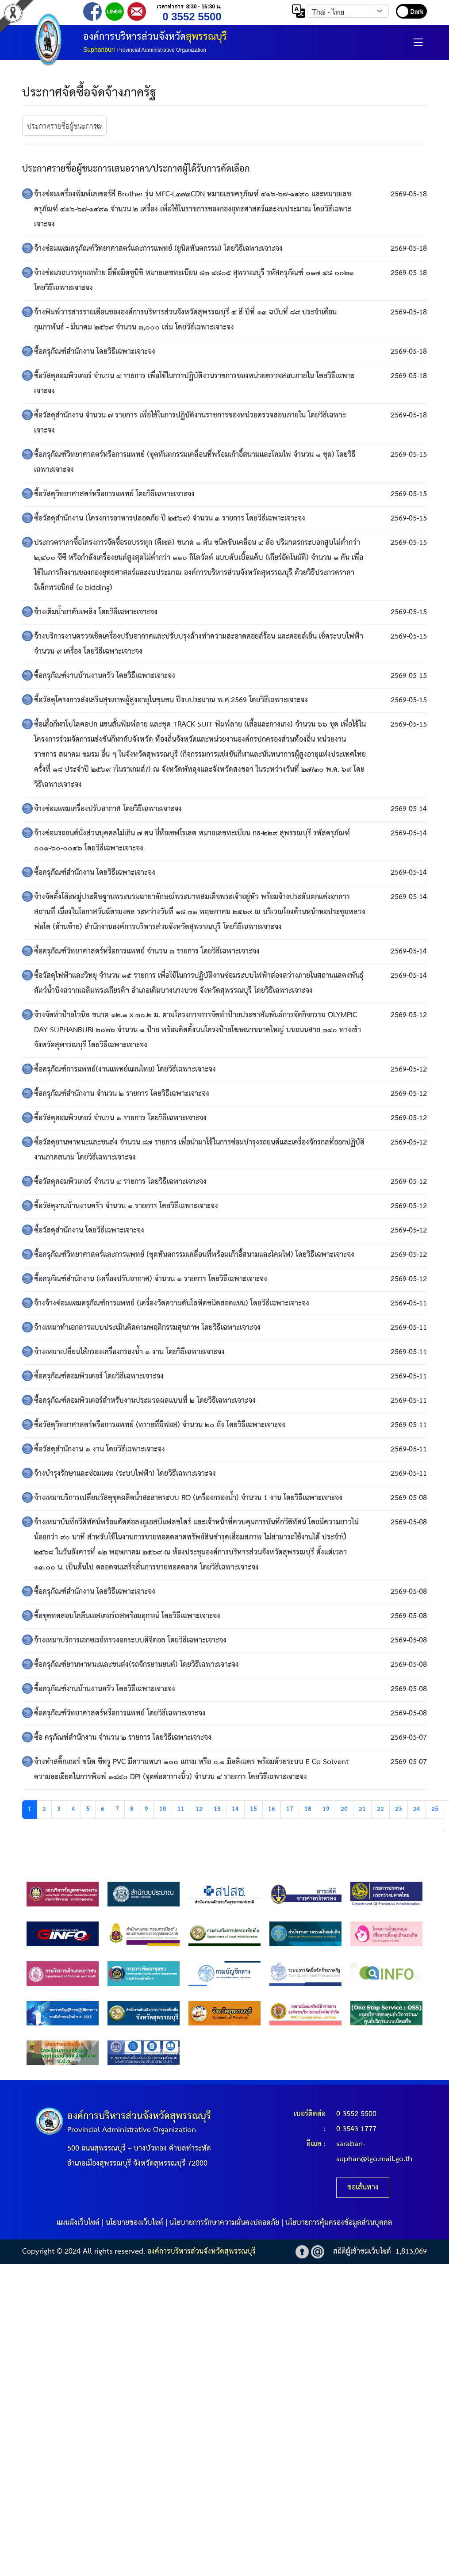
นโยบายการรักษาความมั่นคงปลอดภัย (224, 2223)
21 (362, 1809)
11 (180, 1809)
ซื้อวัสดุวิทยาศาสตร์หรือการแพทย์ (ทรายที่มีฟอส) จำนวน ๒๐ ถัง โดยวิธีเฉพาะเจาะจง (159, 1425)
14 (235, 1809)
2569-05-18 (409, 194)
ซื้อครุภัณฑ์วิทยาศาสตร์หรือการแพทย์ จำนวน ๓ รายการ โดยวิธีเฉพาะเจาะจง (147, 951)
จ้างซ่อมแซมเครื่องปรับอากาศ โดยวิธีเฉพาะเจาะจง (108, 809)
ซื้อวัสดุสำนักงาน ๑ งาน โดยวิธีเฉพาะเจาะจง (99, 1449)
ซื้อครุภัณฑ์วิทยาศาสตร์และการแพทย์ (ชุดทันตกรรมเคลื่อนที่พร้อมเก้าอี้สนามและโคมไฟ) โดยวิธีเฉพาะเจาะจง (194, 1255)
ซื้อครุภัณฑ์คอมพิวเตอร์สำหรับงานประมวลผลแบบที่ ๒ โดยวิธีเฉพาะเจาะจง (145, 1400)
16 (271, 1809)
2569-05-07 (409, 1737)
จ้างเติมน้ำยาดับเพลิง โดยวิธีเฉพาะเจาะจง (95, 612)
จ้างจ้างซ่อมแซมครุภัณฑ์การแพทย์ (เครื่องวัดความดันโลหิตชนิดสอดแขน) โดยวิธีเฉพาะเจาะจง (171, 1303)
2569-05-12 (409, 1015)
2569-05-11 (409, 1303)
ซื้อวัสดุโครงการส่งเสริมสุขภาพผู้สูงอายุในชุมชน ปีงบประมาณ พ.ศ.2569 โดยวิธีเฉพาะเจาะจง (171, 700)
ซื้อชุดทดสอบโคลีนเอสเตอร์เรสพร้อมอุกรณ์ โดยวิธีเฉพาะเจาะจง (127, 1616)
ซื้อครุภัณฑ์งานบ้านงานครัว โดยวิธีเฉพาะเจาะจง (104, 676)
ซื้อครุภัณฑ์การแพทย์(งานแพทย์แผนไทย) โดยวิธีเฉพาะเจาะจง (125, 1069)
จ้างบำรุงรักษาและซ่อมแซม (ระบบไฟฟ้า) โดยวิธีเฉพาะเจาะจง (125, 1473)
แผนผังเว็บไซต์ (78, 2223)
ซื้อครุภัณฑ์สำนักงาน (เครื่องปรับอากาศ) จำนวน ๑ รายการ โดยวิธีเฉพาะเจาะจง (150, 1279)
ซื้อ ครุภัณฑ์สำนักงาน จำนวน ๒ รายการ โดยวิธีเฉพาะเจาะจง (122, 1737)
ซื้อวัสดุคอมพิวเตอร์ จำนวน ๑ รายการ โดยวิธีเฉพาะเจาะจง (120, 1118)
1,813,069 (411, 2251)
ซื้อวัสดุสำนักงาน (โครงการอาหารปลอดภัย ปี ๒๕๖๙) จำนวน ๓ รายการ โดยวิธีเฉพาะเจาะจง (169, 518)
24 (416, 1809)
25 (434, 1809)
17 (289, 1809)
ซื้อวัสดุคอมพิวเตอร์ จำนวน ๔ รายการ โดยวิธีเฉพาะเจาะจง (120, 1182)
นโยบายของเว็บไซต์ (134, 2223)
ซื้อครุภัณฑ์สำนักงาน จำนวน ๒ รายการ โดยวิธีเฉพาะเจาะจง (121, 1094)
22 (380, 1809)
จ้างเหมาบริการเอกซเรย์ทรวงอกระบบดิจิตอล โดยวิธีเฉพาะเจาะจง (130, 1640)
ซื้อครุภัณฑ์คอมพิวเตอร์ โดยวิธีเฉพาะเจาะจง (99, 1376)
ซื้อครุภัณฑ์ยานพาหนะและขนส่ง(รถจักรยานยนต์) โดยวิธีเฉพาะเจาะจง (136, 1664)
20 (344, 1809)
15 (253, 1809)
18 (307, 1809)
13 (217, 1809)
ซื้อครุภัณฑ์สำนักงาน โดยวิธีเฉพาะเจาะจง (94, 351)
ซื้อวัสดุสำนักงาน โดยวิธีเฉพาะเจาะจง (89, 1230)
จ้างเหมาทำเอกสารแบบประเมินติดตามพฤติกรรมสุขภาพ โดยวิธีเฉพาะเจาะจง (147, 1328)
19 (326, 1809)
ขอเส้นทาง (363, 2187)
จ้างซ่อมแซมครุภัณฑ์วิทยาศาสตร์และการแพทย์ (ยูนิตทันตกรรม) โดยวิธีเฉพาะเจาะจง (158, 248)
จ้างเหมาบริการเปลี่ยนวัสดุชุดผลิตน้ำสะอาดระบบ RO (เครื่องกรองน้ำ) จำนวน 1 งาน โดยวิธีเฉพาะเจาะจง (188, 1498)
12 (199, 1809)
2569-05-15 (409, 455)
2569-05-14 (409, 809)
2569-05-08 (409, 1498)
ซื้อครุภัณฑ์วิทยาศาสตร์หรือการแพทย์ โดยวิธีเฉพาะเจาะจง (120, 1713)
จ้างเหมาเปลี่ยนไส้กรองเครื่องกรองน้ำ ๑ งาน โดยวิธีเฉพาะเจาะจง (129, 1352)
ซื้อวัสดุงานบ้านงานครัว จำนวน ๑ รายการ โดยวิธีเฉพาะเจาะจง (126, 1206)
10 (162, 1809)
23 (398, 1809)
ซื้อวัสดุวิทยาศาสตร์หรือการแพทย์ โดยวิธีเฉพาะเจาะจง (114, 494)
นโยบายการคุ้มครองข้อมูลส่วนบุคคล (338, 2223)
